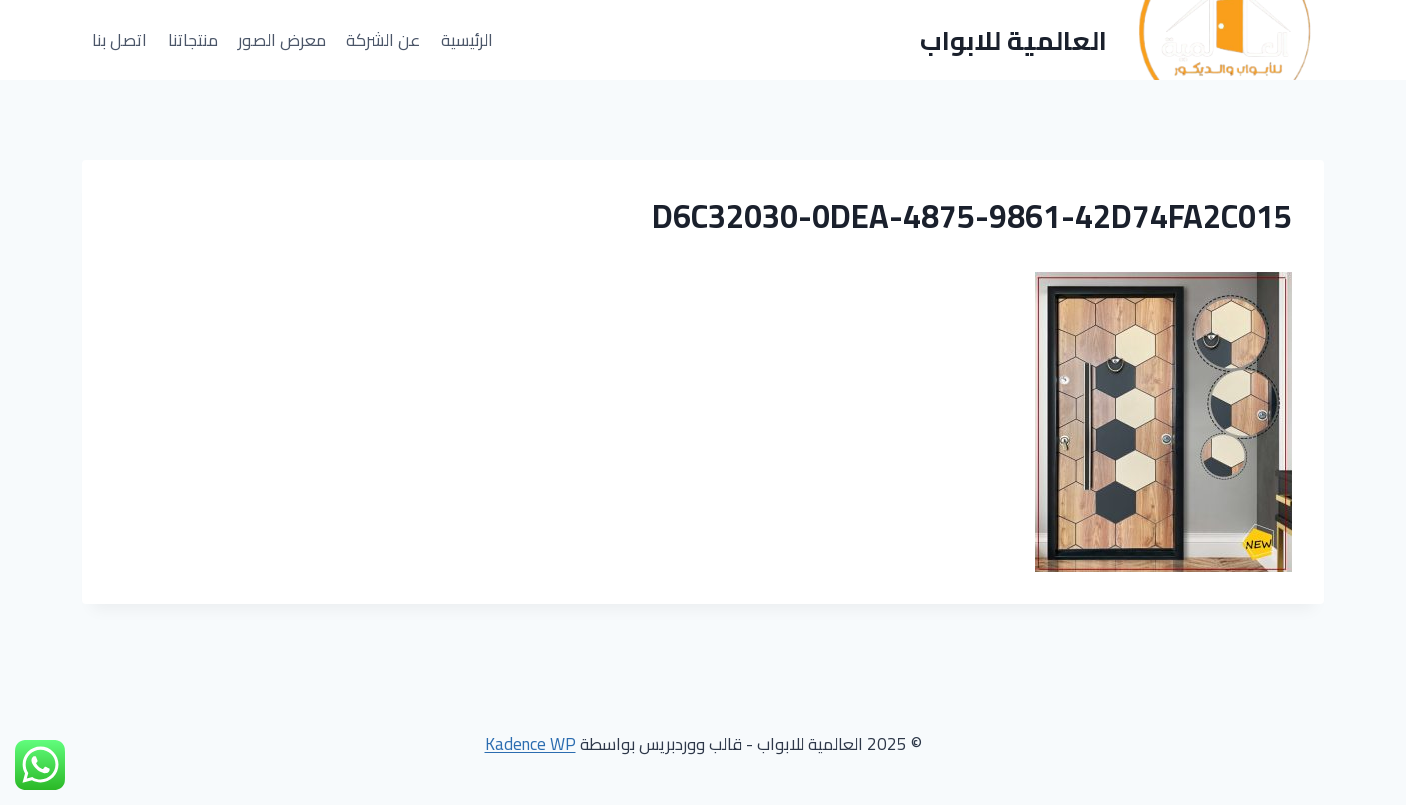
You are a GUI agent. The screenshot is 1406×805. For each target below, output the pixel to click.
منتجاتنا (193, 40)
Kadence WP (530, 744)
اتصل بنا (119, 40)
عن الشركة (383, 40)
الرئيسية (467, 40)
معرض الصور (282, 40)
